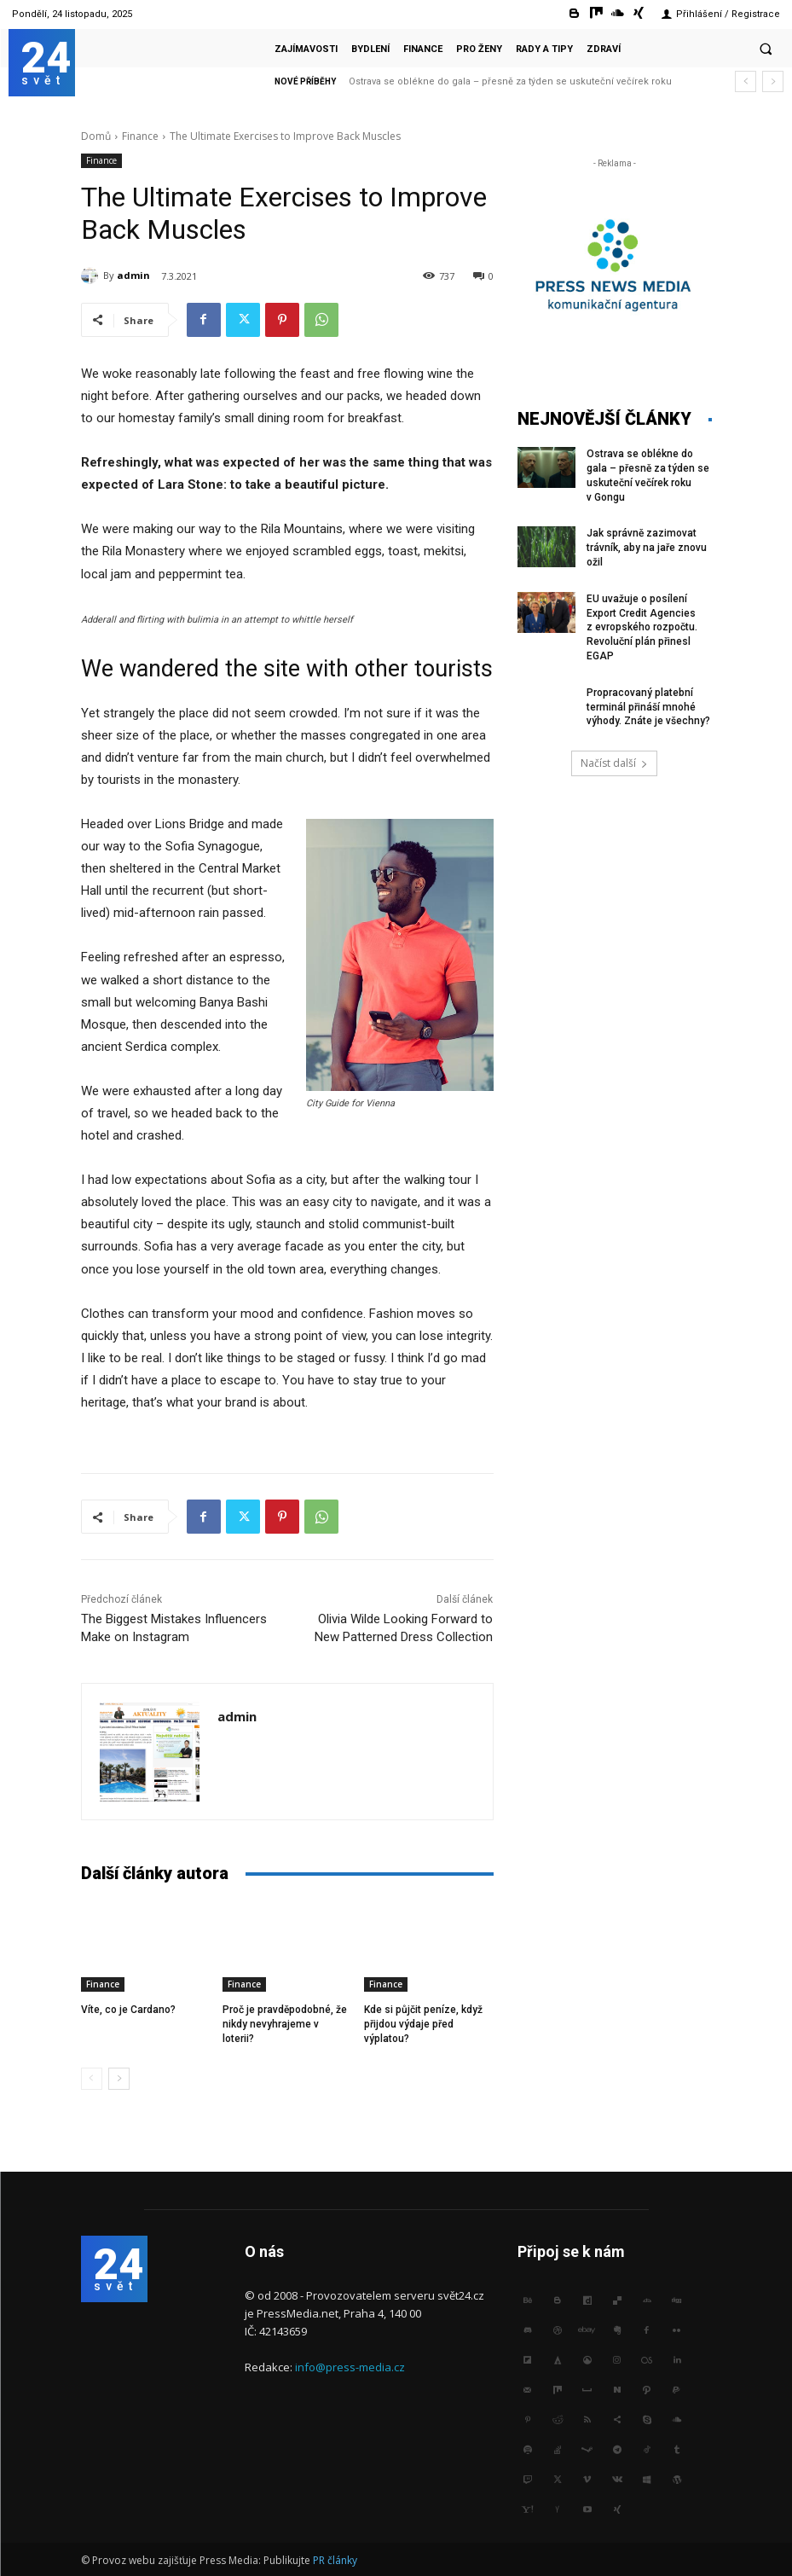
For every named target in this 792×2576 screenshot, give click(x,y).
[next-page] (119, 2079)
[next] (772, 81)
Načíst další (614, 763)
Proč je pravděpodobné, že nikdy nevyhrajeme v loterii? (285, 2024)
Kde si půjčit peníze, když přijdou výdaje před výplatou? (423, 2024)
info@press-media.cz (350, 2367)
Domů (96, 136)
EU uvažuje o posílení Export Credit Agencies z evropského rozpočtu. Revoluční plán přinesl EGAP (642, 627)
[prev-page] (91, 2079)
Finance (140, 136)
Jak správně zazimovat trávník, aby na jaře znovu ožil (647, 547)
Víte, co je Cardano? (128, 2010)
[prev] (745, 81)
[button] (765, 49)
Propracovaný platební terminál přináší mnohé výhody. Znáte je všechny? (648, 707)
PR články (335, 2560)
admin (133, 275)
